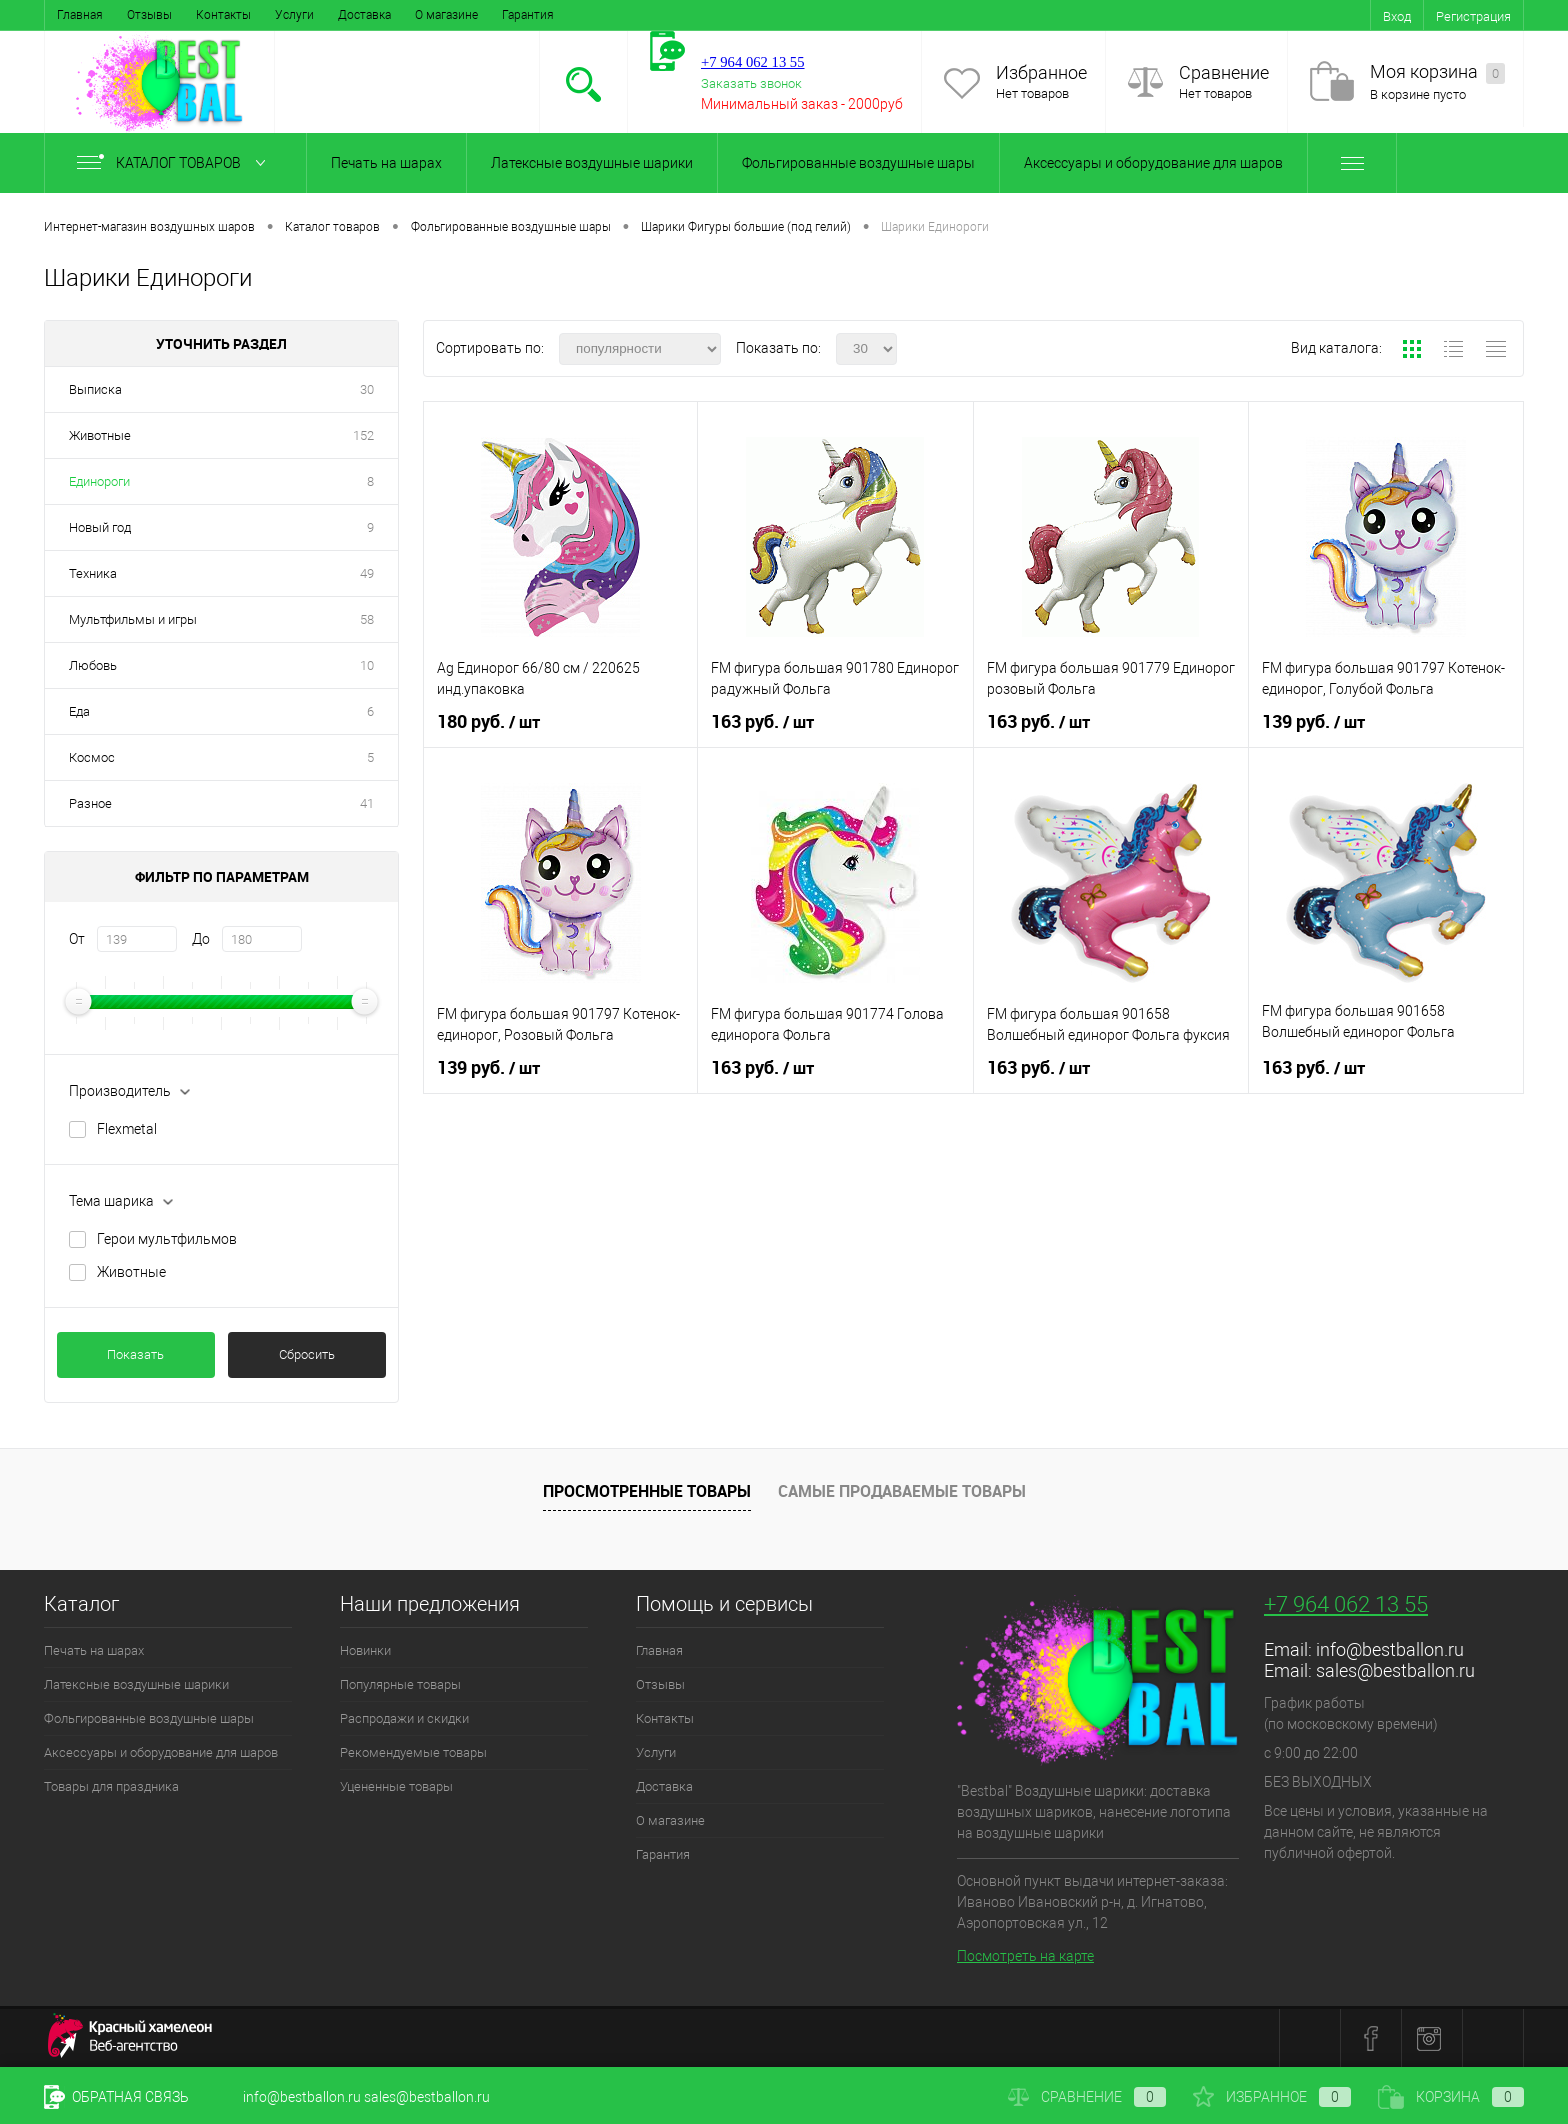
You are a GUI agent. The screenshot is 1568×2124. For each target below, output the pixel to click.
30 (367, 389)
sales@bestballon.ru (1395, 1670)
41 (367, 803)
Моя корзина (1437, 72)
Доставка (364, 15)
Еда (79, 711)
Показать (135, 1354)
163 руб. (762, 722)
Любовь (93, 665)
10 (367, 665)
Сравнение (1224, 72)
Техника (93, 573)
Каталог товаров (175, 163)
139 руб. (1313, 722)
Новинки (365, 1650)
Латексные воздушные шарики (592, 163)
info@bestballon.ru (1390, 1649)
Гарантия (528, 15)
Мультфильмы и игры (133, 619)
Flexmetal (127, 1129)
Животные (100, 435)
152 (363, 435)
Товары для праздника (111, 1786)
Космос (92, 757)
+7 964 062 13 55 (1346, 1604)
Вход (1397, 16)
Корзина (1451, 2097)
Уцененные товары (396, 1786)
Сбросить (307, 1354)
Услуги (294, 15)
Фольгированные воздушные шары (858, 163)
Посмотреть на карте (1025, 1956)
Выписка (95, 389)
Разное (90, 803)
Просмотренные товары (647, 1491)
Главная (80, 15)
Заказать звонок (751, 83)
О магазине (446, 15)
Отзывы (149, 15)
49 (367, 573)
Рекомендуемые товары (413, 1752)
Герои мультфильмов (167, 1239)
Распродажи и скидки (404, 1718)
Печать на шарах (386, 163)
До (201, 939)
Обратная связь (116, 2097)
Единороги (99, 481)
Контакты (223, 15)
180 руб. (488, 722)
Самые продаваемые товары (902, 1491)
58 (367, 619)
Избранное (1041, 72)
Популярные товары (400, 1684)
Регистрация (1473, 16)
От (77, 939)
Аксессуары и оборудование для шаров (1153, 163)
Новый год (100, 527)
